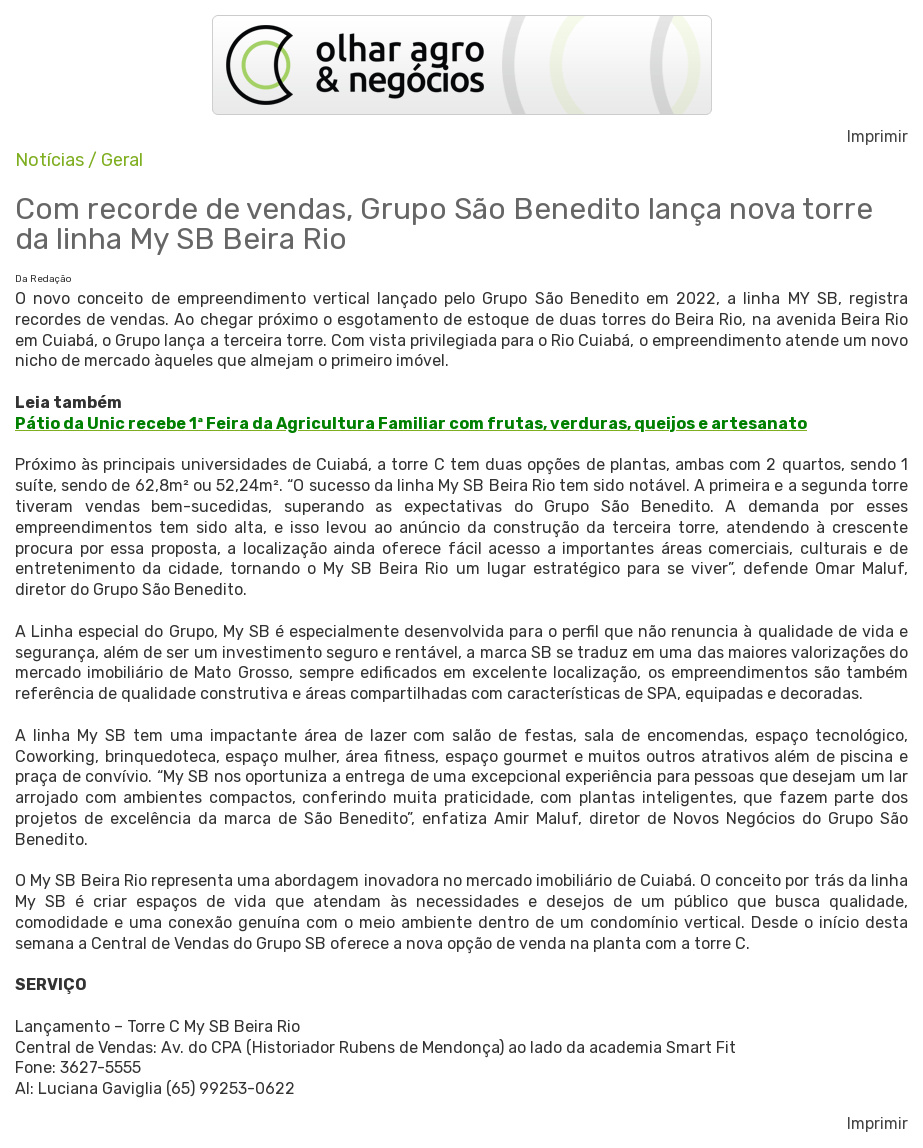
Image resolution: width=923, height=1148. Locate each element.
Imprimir (877, 137)
